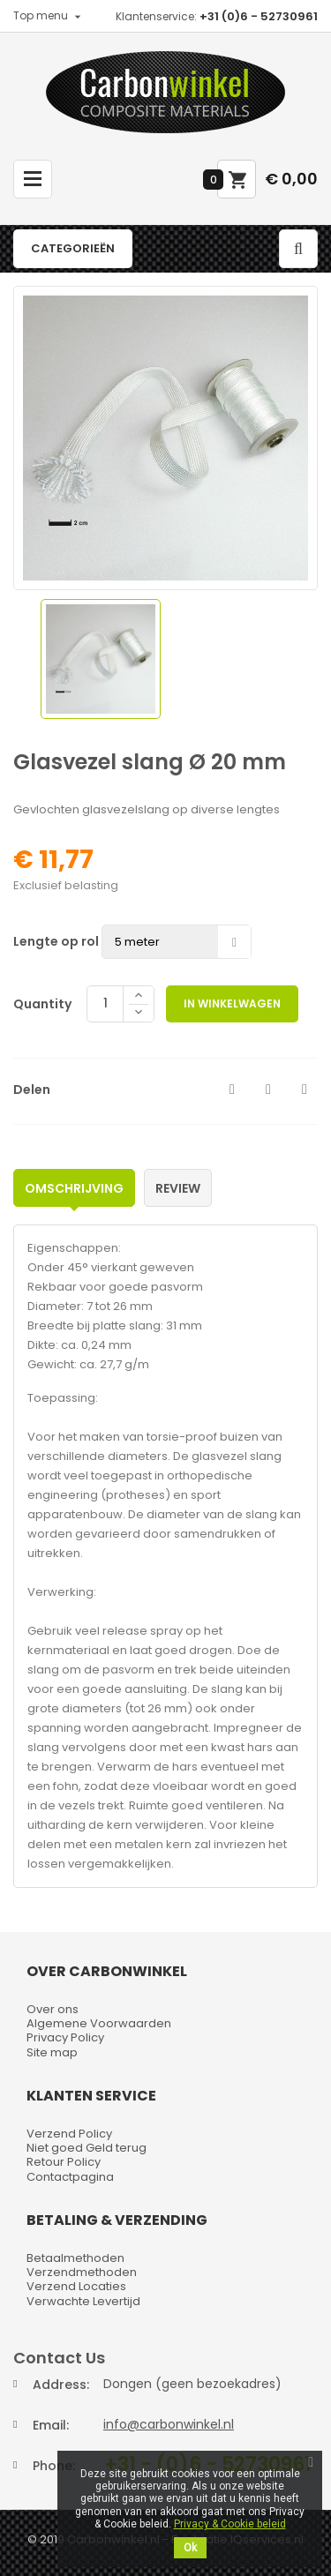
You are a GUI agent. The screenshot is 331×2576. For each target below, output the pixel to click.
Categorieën (73, 248)
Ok (190, 2548)
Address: (61, 2384)
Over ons (52, 2009)
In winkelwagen (232, 1003)
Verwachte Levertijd (83, 2301)
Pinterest (304, 1089)
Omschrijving (74, 1188)
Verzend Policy (69, 2133)
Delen (232, 1089)
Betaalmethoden (75, 2258)
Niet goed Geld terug (86, 2147)
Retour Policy (63, 2161)
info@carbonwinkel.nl (168, 2424)
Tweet (268, 1089)
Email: (51, 2425)
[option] (101, 659)
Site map (52, 2052)
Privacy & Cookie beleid (230, 2524)
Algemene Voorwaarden (98, 2023)
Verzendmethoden (81, 2272)
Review (177, 1188)
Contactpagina (70, 2176)
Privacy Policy (65, 2037)
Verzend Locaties (76, 2286)
